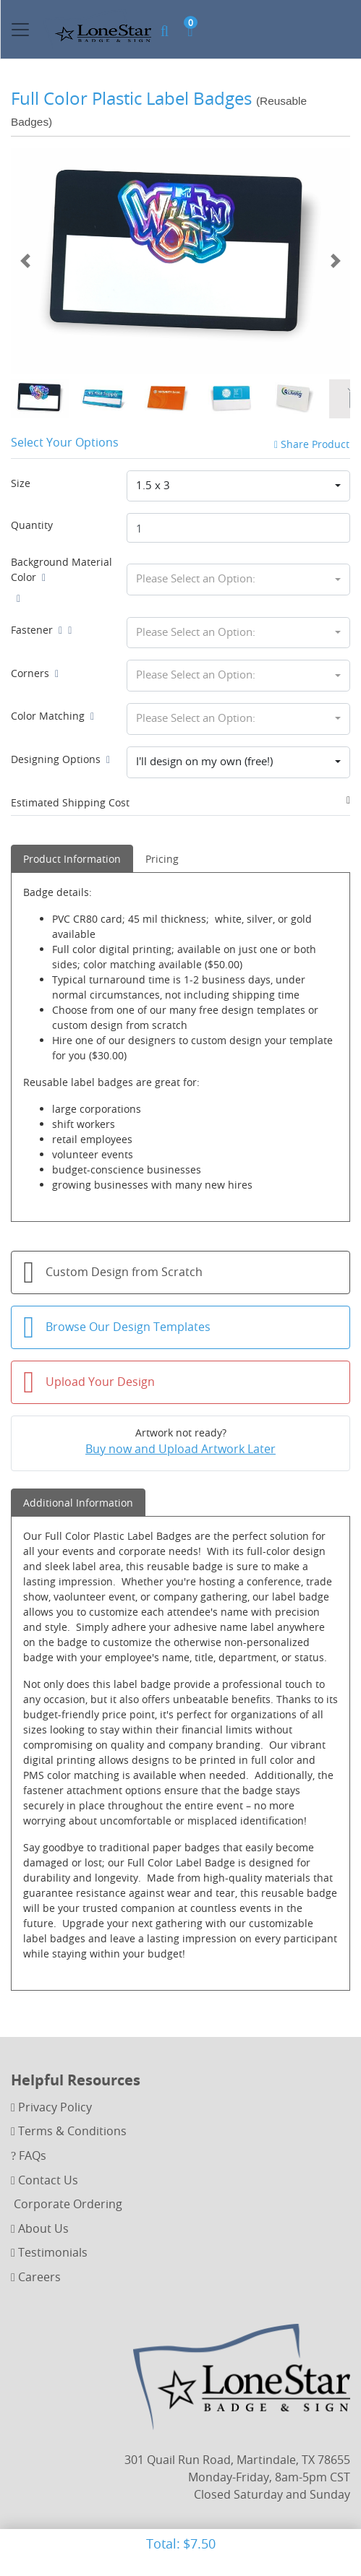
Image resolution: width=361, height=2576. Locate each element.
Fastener (36, 630)
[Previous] (25, 260)
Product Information (72, 859)
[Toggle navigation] (20, 29)
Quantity (32, 525)
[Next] (335, 260)
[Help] (41, 577)
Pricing (162, 859)
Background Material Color (61, 569)
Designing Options (60, 759)
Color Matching (52, 716)
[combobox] (238, 486)
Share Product (311, 444)
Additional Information (78, 1502)
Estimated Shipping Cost (70, 802)
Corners (35, 673)
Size (20, 483)
